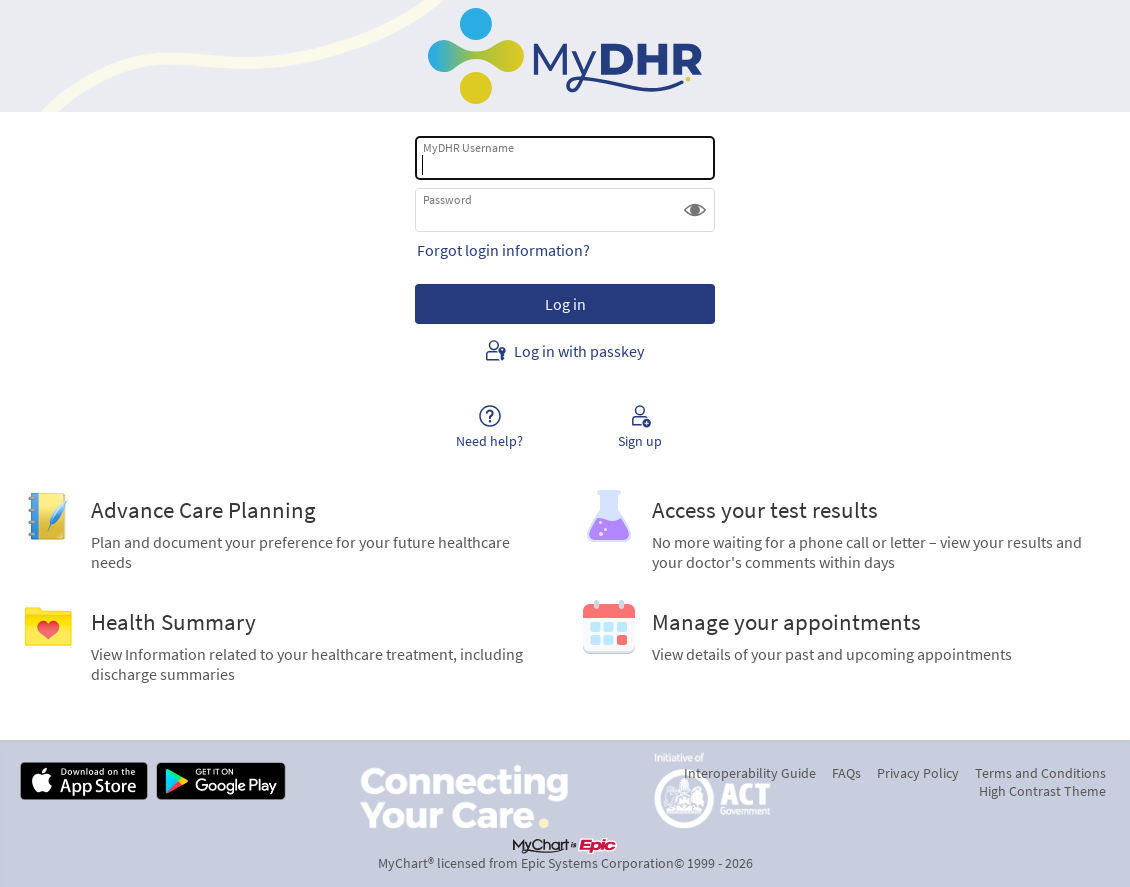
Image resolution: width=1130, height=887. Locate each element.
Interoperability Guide (750, 773)
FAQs (846, 773)
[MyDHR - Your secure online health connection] (565, 56)
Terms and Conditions (1040, 773)
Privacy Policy (918, 773)
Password (447, 199)
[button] (695, 210)
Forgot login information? (503, 250)
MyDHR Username (468, 147)
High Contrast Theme (1042, 791)
